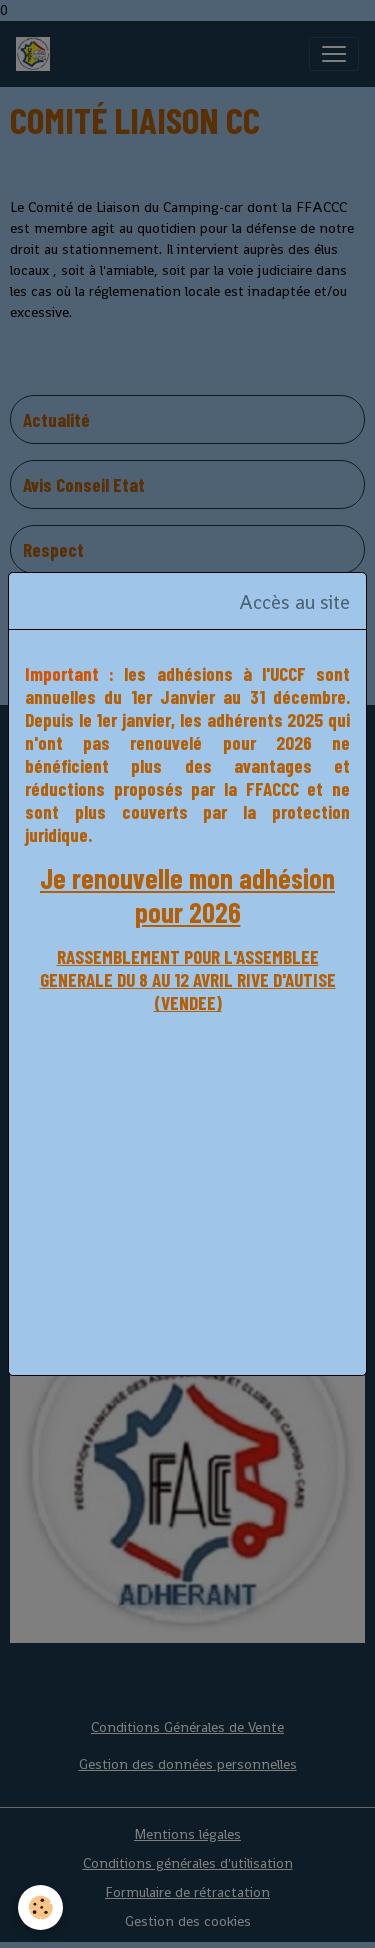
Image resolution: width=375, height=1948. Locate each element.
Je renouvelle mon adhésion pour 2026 (187, 895)
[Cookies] (40, 1907)
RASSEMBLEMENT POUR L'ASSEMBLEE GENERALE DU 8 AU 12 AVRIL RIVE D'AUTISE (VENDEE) (188, 979)
